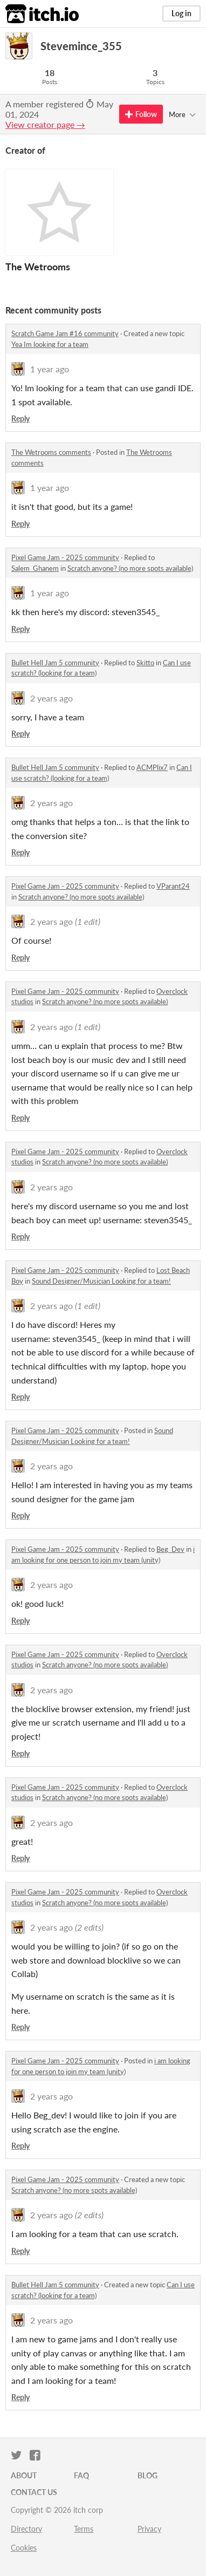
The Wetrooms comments (51, 452)
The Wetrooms (37, 266)
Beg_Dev (170, 1549)
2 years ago (51, 698)
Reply (20, 418)
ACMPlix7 (152, 767)
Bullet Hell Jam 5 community (55, 662)
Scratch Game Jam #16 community (65, 333)
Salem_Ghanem (35, 568)
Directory (26, 2528)
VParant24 (173, 886)
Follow (141, 114)
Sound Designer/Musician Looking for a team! (101, 1281)
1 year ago (49, 369)
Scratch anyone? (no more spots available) (130, 568)
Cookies (24, 2547)
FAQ (81, 2475)
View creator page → (45, 124)
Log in (181, 13)
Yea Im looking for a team (49, 344)
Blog (147, 2475)
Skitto (145, 662)
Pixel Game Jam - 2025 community (65, 557)
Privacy (149, 2528)
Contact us (34, 2492)
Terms (83, 2528)
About (24, 2475)
